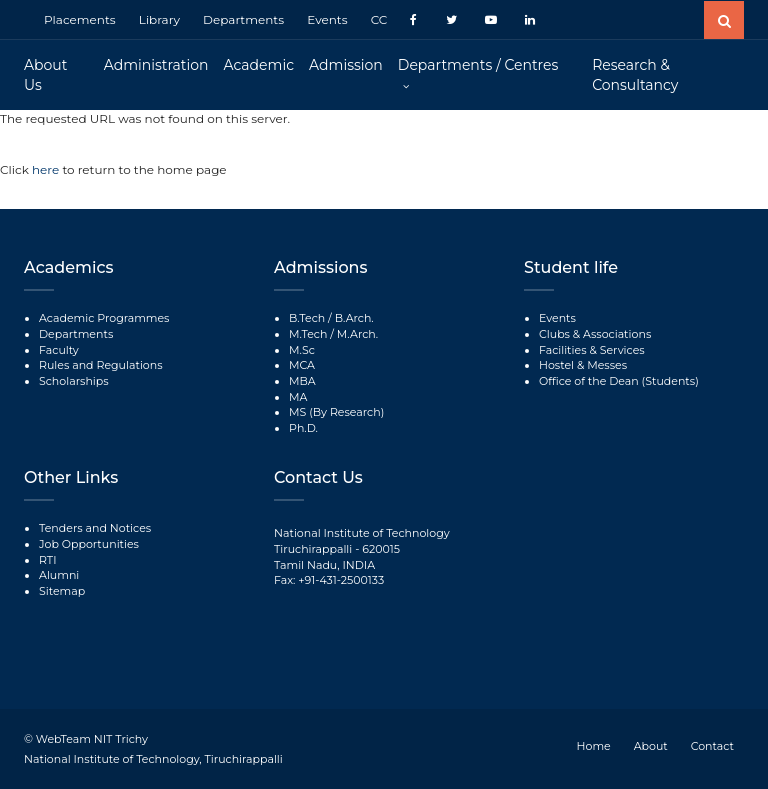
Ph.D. (303, 428)
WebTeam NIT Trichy (92, 739)
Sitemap (62, 591)
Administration (156, 65)
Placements (80, 19)
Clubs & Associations (595, 334)
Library (159, 19)
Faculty (59, 350)
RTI (47, 560)
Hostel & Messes (583, 365)
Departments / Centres (478, 65)
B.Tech (307, 318)
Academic (259, 65)
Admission (346, 65)
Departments (243, 19)
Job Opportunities (89, 544)
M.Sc (302, 350)
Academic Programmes (104, 318)
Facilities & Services (592, 350)
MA (298, 397)
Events (327, 19)
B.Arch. (354, 318)
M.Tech (308, 334)
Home (594, 746)
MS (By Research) (336, 412)
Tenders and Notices (95, 528)
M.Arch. (357, 334)
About (651, 746)
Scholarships (74, 381)
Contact (712, 746)
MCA (302, 365)
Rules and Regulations (101, 365)
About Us (45, 75)
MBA (302, 381)
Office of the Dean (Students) (619, 381)
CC (379, 19)
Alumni (59, 575)
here (47, 169)
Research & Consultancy (635, 75)
